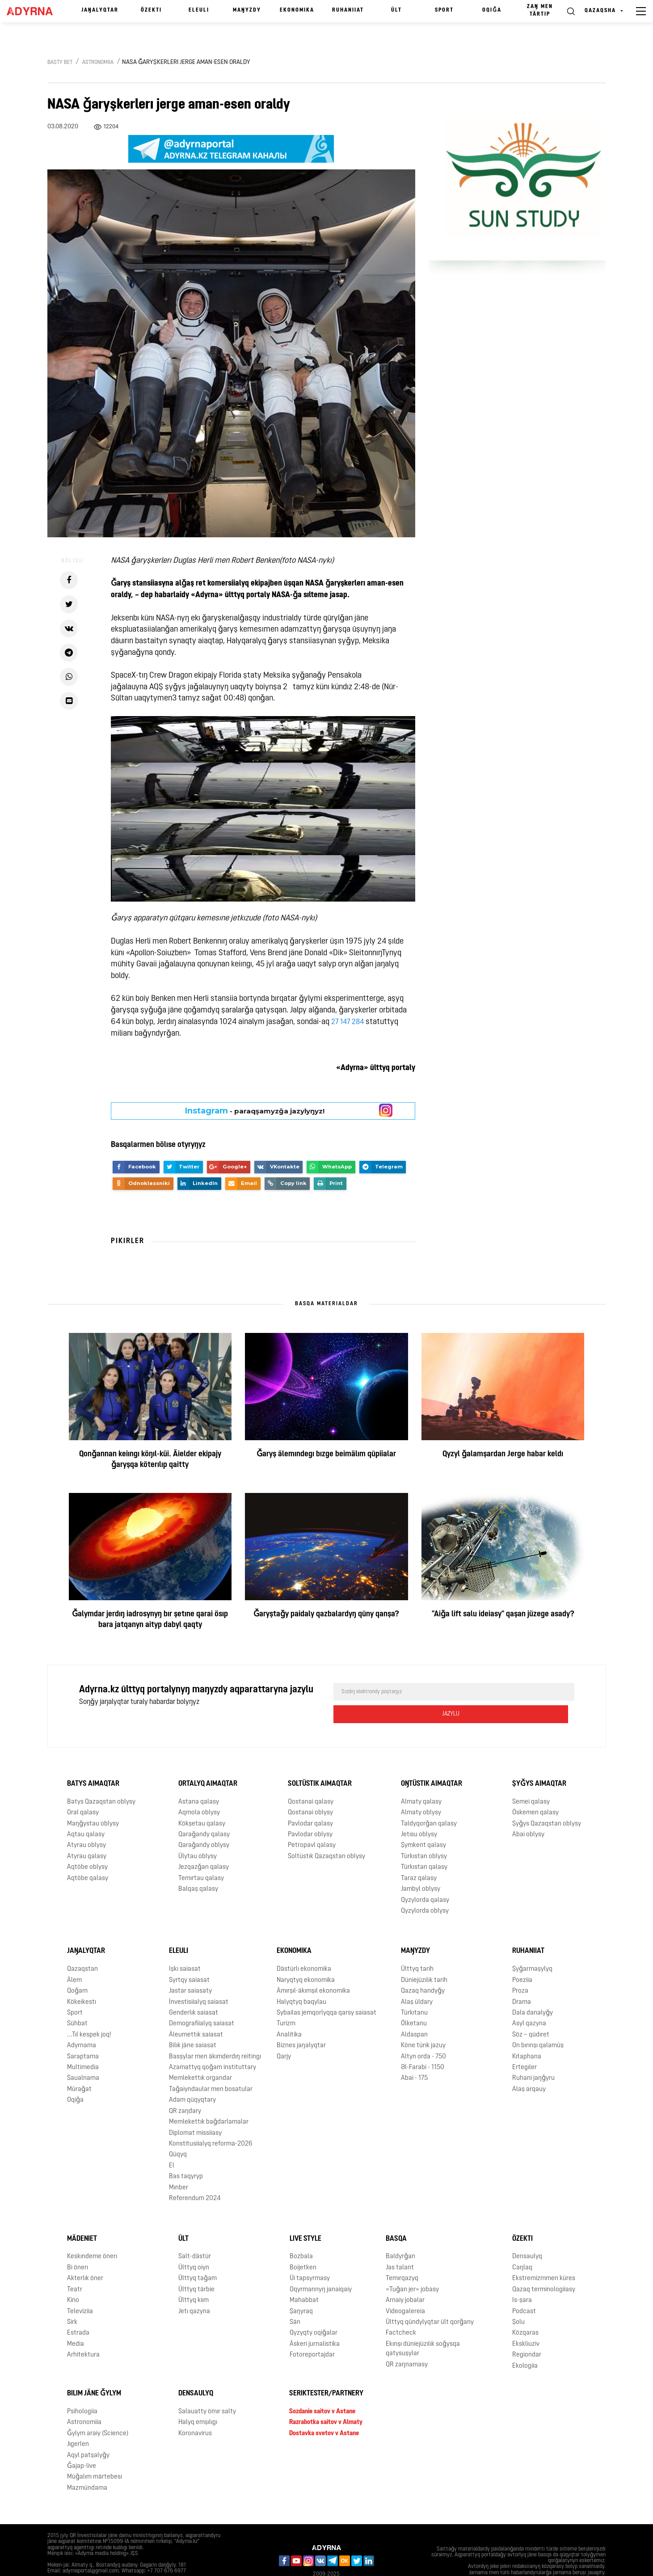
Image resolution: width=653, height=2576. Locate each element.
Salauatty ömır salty (207, 2389)
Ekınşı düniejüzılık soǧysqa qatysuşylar (423, 2327)
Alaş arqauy (529, 2067)
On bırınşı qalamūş (538, 2023)
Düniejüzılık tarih (424, 1958)
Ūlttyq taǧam (197, 2256)
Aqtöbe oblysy (87, 1845)
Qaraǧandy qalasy (204, 1812)
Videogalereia (405, 2289)
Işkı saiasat (185, 1947)
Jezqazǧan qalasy (203, 1845)
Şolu (518, 2300)
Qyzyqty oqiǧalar (313, 2311)
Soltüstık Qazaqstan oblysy (326, 1834)
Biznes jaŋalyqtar (301, 2023)
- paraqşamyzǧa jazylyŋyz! (254, 1111)
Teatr (74, 2267)
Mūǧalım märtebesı (94, 2455)
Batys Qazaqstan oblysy (101, 1779)
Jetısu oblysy (419, 1812)
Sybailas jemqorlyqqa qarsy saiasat (326, 1991)
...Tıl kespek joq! (89, 2012)
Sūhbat (77, 2001)
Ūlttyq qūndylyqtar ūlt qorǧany (430, 2300)
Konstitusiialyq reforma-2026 (211, 2122)
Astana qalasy (198, 1779)
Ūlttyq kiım (193, 2278)
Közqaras (525, 2311)
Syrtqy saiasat (189, 1958)
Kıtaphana (526, 2034)
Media (75, 2322)
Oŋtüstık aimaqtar (431, 1762)
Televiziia (80, 2289)
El (171, 2144)
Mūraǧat (79, 2067)
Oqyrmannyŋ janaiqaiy (321, 2267)
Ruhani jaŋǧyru (533, 2056)
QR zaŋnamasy (407, 2342)
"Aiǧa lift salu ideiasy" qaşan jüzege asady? (503, 1614)
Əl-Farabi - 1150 (422, 2045)
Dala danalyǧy (532, 1991)
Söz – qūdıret (530, 2012)
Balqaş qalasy (198, 1867)
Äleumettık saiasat (196, 2012)
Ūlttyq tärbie (196, 2267)
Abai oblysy (528, 1812)
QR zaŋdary (185, 2089)
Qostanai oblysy (310, 1791)
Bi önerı (77, 2246)
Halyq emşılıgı (197, 2400)
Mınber (178, 2165)
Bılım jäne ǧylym (94, 2371)
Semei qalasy (531, 1779)
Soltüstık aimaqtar (320, 1762)
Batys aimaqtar (93, 1762)
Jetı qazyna (194, 2289)
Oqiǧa (491, 10)
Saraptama (83, 2034)
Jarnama (64, 2562)
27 (335, 1022)
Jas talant (400, 2246)
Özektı (151, 10)
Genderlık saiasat (193, 1991)
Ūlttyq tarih (417, 1947)
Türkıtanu (414, 1991)
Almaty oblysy (421, 1791)
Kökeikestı (81, 1980)
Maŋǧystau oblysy (93, 1801)
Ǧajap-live (81, 2444)
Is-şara (522, 2278)
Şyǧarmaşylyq (532, 1947)
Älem (74, 1958)
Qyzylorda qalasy (425, 1878)
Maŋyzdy (247, 10)
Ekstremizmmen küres (543, 2256)
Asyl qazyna (529, 2001)
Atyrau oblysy (86, 1823)
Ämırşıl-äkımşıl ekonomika (313, 1969)
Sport (444, 10)
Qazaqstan (82, 1947)
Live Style (305, 2216)
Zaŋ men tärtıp (540, 10)
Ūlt (396, 10)
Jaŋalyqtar (99, 10)
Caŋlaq (522, 2246)
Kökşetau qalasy (201, 1801)
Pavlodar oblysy (310, 1812)
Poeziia (522, 1958)
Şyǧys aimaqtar (539, 1762)
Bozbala (301, 2234)
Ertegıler (524, 2045)
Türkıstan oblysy (424, 1834)
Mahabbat (304, 2278)
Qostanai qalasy (310, 1779)
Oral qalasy (83, 1791)
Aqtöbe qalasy (87, 1856)
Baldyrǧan (400, 2234)
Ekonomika (297, 10)
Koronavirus (195, 2411)
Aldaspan (414, 2012)
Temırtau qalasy (201, 1856)
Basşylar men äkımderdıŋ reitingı (215, 2034)
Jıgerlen (78, 2422)
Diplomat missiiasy (195, 2111)
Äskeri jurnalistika (315, 2322)
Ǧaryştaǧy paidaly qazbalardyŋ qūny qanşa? (326, 1614)
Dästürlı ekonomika (304, 1947)
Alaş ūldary (417, 1980)
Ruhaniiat (348, 10)
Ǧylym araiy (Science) (97, 2411)
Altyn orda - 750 (423, 2034)
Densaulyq (527, 2234)
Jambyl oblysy (420, 1867)
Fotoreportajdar (312, 2333)
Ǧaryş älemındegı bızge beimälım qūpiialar (326, 1454)
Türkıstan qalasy (424, 1845)
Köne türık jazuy (423, 2023)
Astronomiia (98, 62)
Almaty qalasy (421, 1779)
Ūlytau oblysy (197, 1834)
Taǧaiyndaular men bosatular (211, 2067)
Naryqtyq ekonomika (306, 1958)
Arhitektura (83, 2333)
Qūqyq (178, 2132)
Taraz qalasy (419, 1856)
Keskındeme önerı (92, 2234)
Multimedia (83, 2045)
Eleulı (199, 10)
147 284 (354, 1022)
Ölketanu (414, 2001)
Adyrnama (81, 2023)
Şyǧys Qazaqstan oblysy (546, 1801)
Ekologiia (525, 2343)
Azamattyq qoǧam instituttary (212, 2045)
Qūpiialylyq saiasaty (113, 2562)
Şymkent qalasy (423, 1823)
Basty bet (59, 62)
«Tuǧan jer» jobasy (412, 2267)
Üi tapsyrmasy (310, 2256)
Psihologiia (82, 2389)
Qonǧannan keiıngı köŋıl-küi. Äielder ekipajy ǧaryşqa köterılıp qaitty (150, 1459)
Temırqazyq (402, 2256)
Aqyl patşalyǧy (88, 2433)
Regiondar (526, 2333)
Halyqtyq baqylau (301, 1980)
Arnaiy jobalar (405, 2278)
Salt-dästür (194, 2234)
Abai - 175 (414, 2056)
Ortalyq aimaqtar (207, 1762)
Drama (521, 1980)
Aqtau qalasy (86, 1812)
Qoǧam (77, 1969)
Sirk (72, 2300)
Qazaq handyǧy (423, 1969)
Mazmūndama (87, 2466)
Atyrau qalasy (86, 1834)
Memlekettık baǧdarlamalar (209, 2100)
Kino (73, 2278)
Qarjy (284, 2034)
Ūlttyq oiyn (193, 2246)
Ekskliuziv (525, 2322)
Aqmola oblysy (199, 1791)
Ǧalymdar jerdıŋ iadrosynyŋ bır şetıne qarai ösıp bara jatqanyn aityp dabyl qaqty (150, 1619)
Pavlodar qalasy (310, 1801)
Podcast (524, 2289)
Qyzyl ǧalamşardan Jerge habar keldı (502, 1454)
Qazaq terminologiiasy (543, 2267)
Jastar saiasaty (190, 1969)
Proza (520, 1969)
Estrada (78, 2311)
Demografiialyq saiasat (201, 2001)
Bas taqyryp (186, 2154)
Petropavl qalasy (312, 1823)
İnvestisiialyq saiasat (198, 1980)
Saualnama (83, 2056)
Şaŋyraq (301, 2289)
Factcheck (401, 2311)
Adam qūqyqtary (192, 2078)
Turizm (286, 2001)
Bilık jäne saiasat (192, 2023)
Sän (295, 2300)
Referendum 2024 (195, 2176)
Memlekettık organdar (200, 2056)
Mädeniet (82, 2216)
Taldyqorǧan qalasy (429, 1801)
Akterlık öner (85, 2256)
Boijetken (303, 2246)
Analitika (289, 2012)
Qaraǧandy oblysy (203, 1823)
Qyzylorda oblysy (425, 1889)
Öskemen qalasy (535, 1791)
